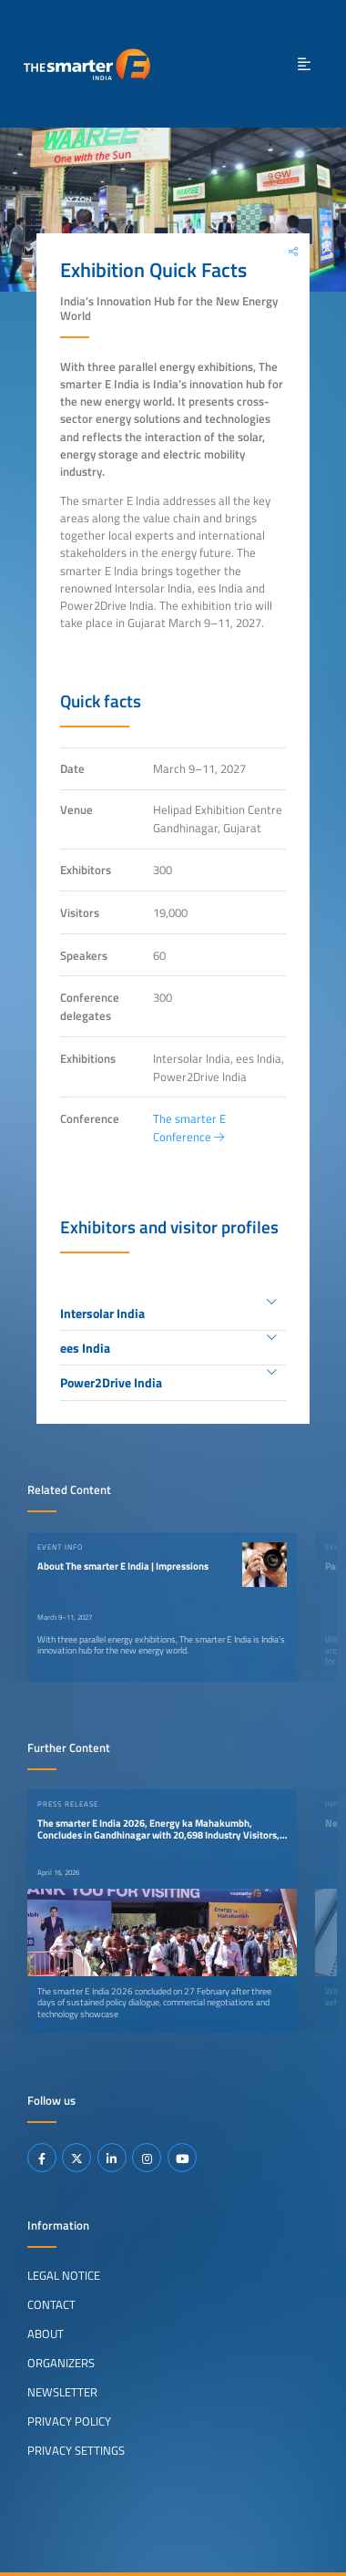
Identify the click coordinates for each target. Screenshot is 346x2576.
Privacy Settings (76, 2450)
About (45, 2333)
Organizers (61, 2363)
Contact (51, 2304)
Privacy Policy (69, 2421)
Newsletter (62, 2392)
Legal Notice (63, 2275)
